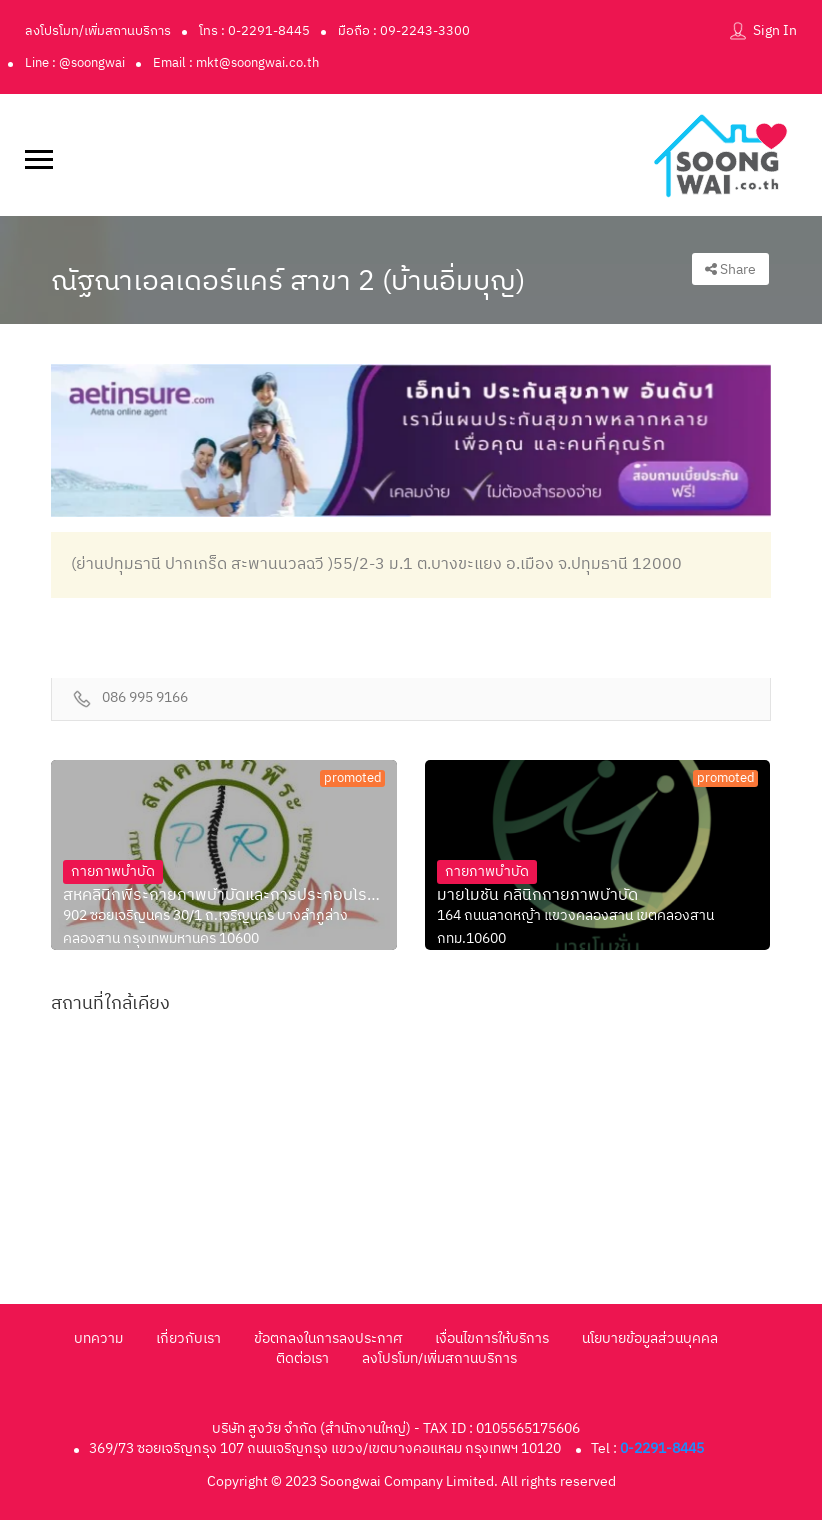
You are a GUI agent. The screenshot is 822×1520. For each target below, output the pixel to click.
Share (730, 269)
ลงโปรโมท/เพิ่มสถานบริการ (98, 31)
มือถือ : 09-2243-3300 (404, 31)
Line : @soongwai (75, 63)
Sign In (775, 30)
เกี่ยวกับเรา (188, 1338)
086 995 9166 (145, 698)
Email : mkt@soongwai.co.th (236, 63)
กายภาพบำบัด (113, 871)
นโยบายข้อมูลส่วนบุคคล (650, 1338)
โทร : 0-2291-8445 (254, 31)
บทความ (98, 1338)
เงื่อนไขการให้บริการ (492, 1338)
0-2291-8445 (662, 1448)
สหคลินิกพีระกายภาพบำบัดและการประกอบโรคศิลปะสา (224, 896)
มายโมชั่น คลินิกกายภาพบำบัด (537, 896)
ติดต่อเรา (302, 1358)
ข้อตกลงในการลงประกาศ (328, 1338)
